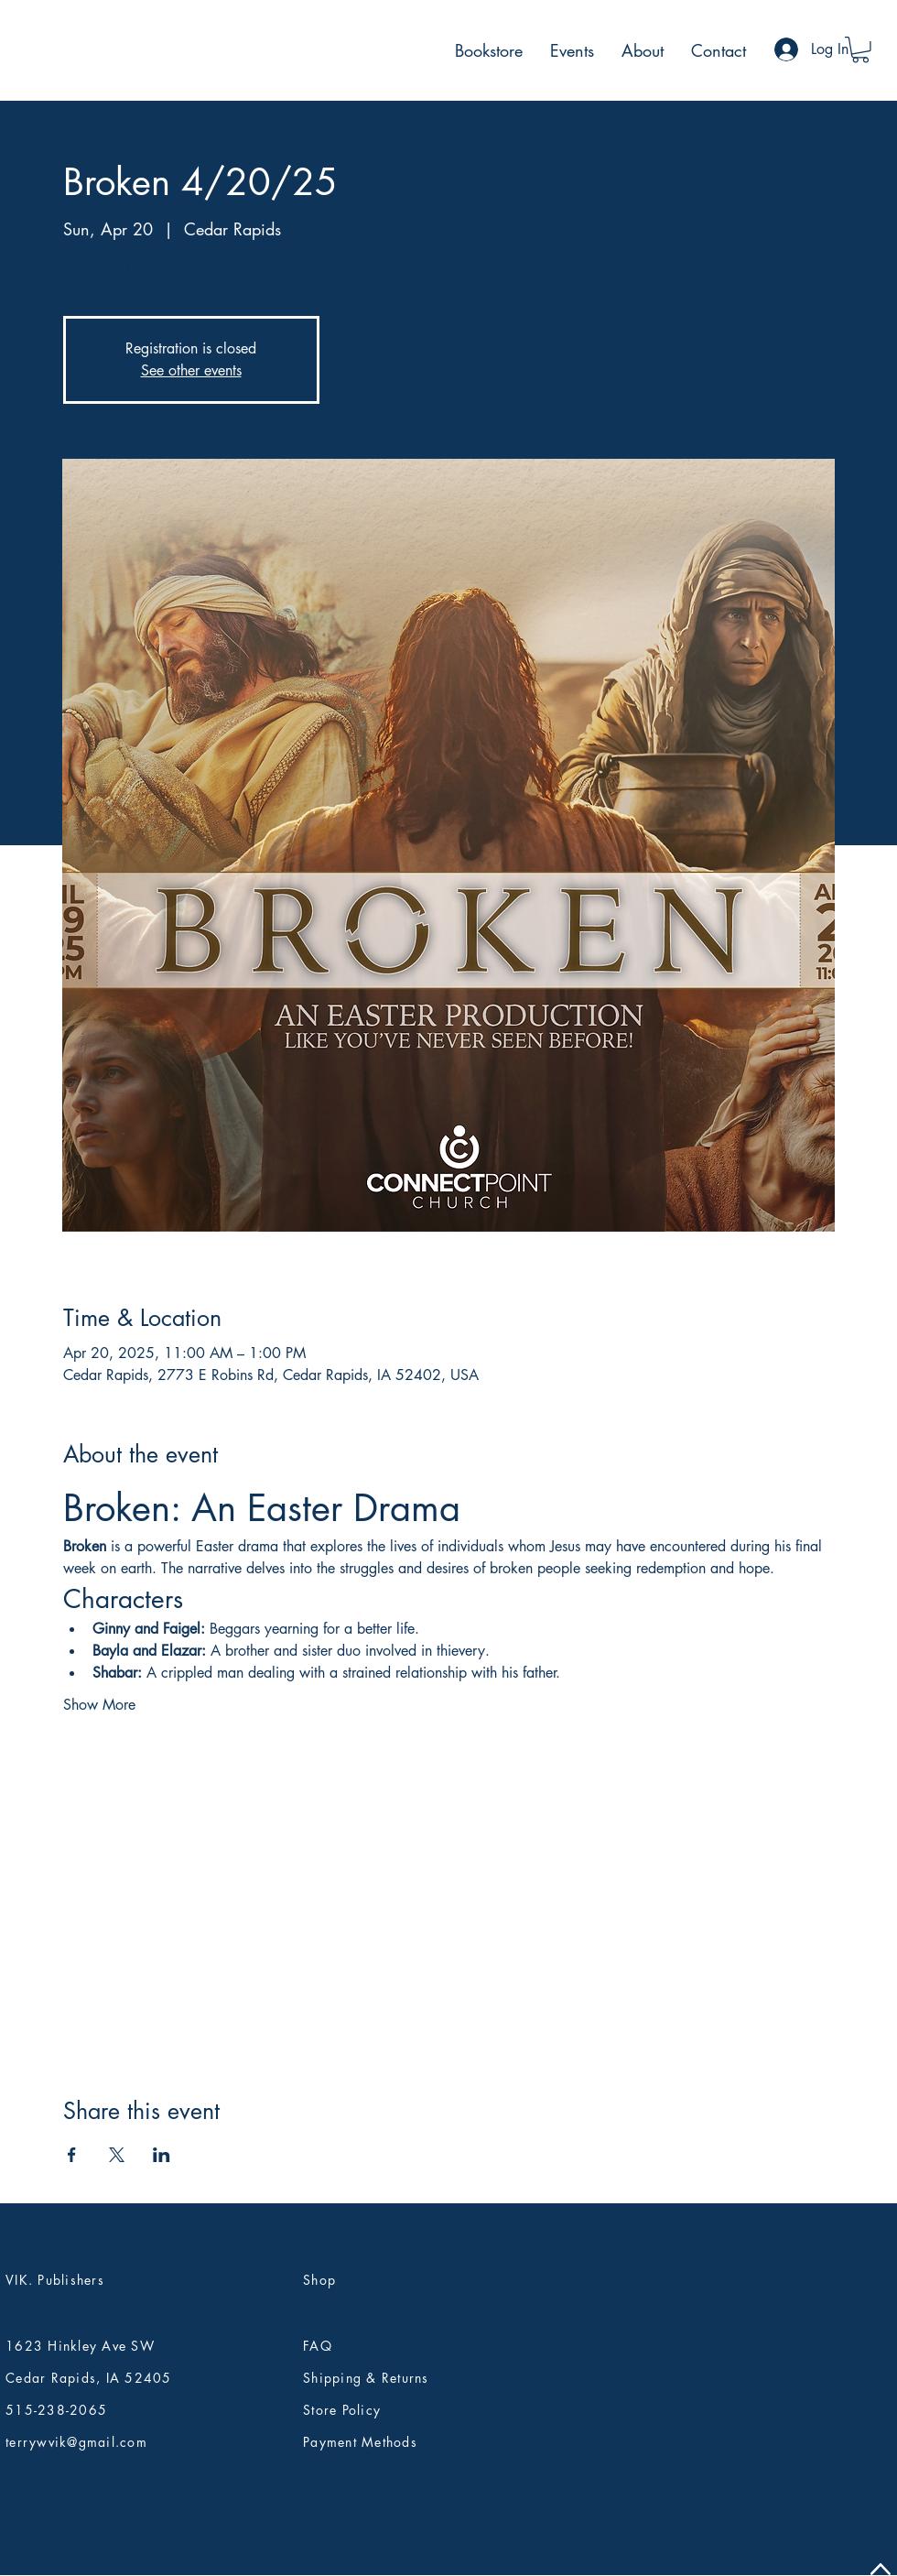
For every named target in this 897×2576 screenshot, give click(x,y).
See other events (191, 370)
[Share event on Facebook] (72, 2154)
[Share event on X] (116, 2154)
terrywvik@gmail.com (76, 2442)
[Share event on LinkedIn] (161, 2154)
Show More (99, 1704)
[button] (860, 50)
